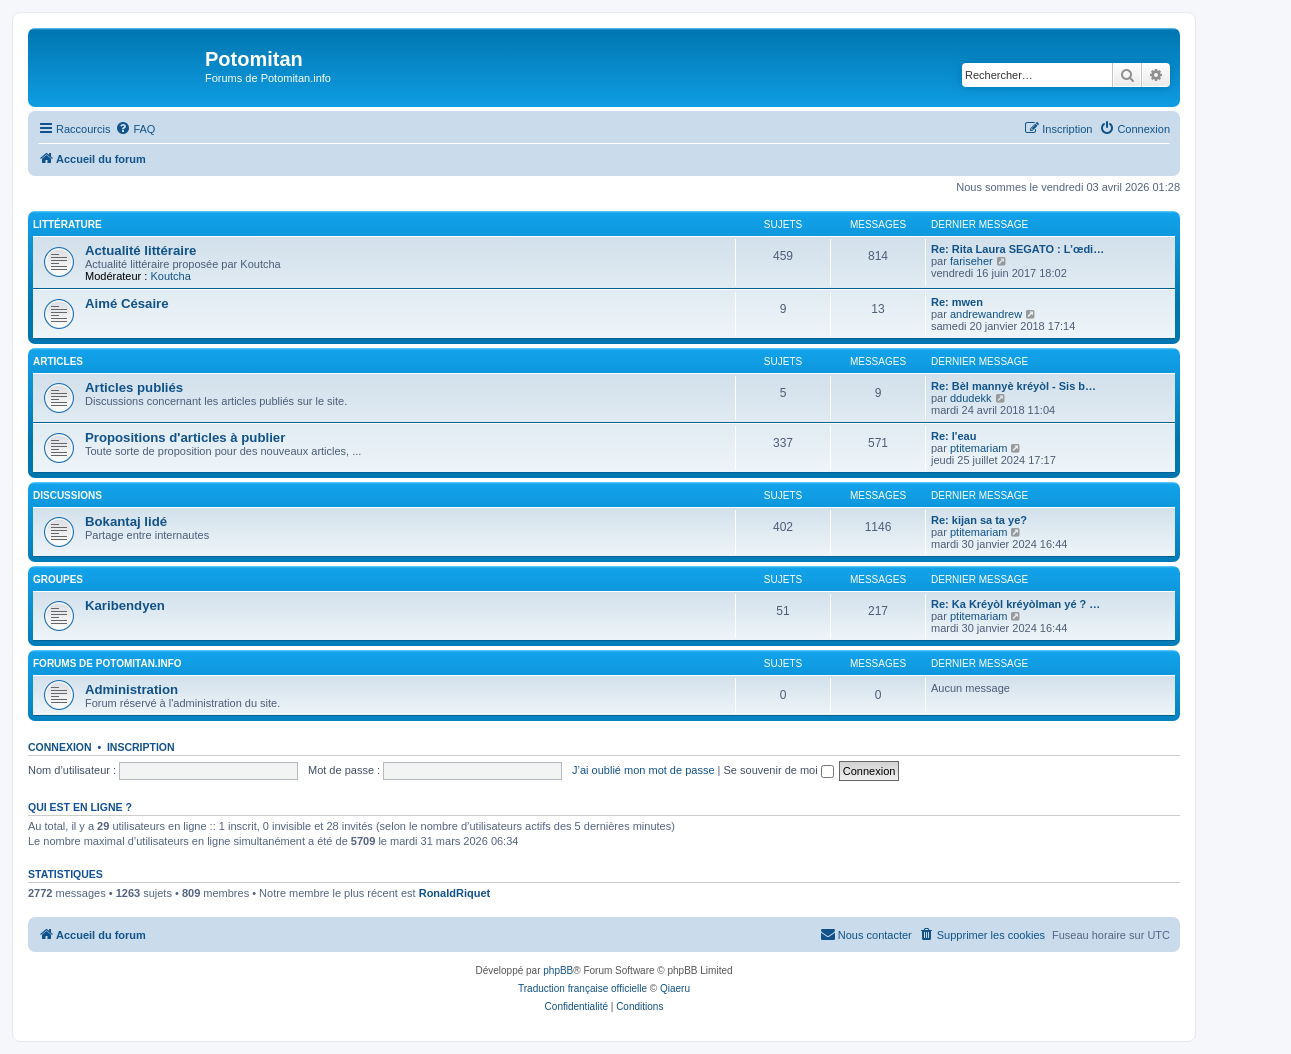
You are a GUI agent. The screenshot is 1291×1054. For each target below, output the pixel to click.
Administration (131, 689)
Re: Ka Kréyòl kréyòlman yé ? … (1015, 604)
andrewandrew (986, 314)
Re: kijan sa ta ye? (979, 520)
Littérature (67, 224)
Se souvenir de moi (779, 770)
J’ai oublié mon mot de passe (643, 770)
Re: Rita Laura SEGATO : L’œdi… (1017, 249)
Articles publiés (134, 387)
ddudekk (971, 398)
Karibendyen (125, 605)
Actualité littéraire (140, 250)
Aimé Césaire (127, 303)
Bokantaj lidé (126, 521)
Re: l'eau (953, 436)
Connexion (60, 747)
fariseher (971, 261)
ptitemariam (978, 448)
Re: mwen (957, 302)
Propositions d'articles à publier (185, 437)
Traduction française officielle (582, 988)
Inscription (141, 747)
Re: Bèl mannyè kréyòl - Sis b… (1013, 386)
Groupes (58, 579)
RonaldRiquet (455, 893)
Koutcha (170, 276)
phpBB (558, 970)
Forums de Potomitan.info (107, 663)
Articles (58, 361)
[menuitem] (135, 129)
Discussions (67, 495)
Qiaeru (675, 988)
